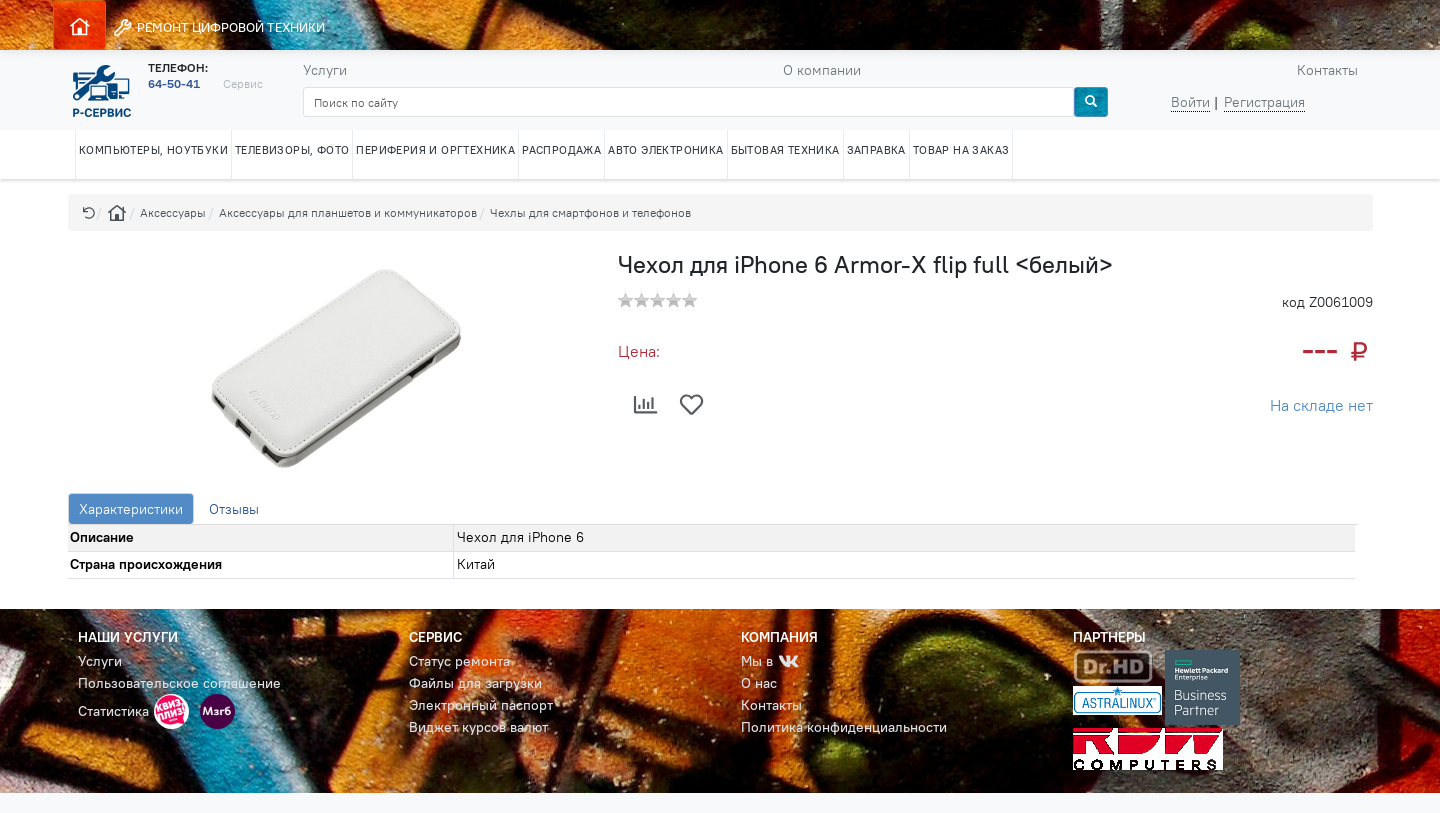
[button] (89, 212)
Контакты (1327, 70)
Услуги (325, 70)
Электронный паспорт (481, 705)
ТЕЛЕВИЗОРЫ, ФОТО (292, 150)
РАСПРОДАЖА (561, 150)
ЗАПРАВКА (876, 150)
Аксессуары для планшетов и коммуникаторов (348, 212)
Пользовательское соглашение (179, 683)
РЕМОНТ (218, 27)
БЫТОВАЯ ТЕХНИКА (785, 150)
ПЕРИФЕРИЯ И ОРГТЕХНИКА (435, 150)
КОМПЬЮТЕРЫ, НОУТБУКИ (153, 150)
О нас (759, 683)
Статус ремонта (459, 661)
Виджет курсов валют (478, 727)
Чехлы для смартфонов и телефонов (590, 212)
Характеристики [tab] (131, 509)
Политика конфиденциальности (844, 727)
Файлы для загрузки (475, 683)
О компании (822, 70)
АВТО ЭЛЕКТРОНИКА (665, 150)
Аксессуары (173, 212)
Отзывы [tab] (234, 509)
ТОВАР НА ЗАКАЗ (961, 150)
